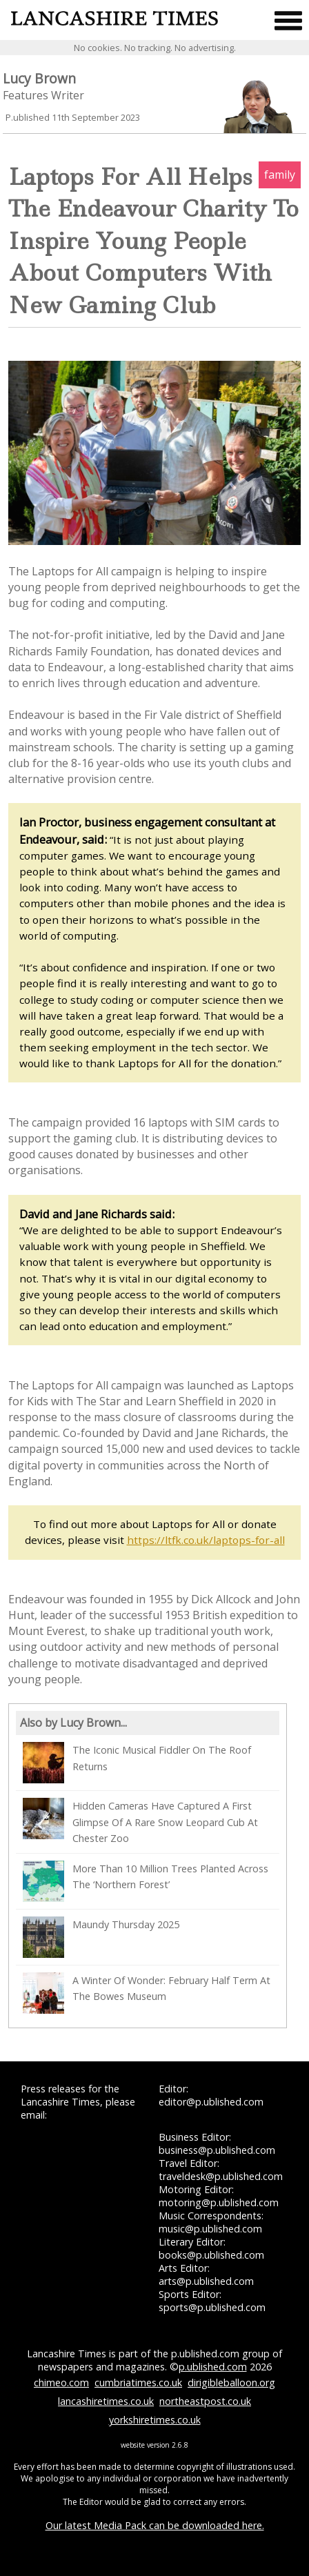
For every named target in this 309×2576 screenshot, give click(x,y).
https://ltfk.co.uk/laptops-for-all (206, 1540)
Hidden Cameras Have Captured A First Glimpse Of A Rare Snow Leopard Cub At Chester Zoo (140, 1821)
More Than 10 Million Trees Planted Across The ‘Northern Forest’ (145, 1881)
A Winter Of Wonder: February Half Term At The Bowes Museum (146, 1993)
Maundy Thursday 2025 (101, 1937)
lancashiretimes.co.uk (106, 2401)
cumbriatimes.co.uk (138, 2382)
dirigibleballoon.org (231, 2382)
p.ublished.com (213, 2366)
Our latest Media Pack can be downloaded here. (155, 2525)
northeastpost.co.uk (205, 2401)
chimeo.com (61, 2382)
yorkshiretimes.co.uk (155, 2419)
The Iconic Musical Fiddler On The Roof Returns (137, 1762)
